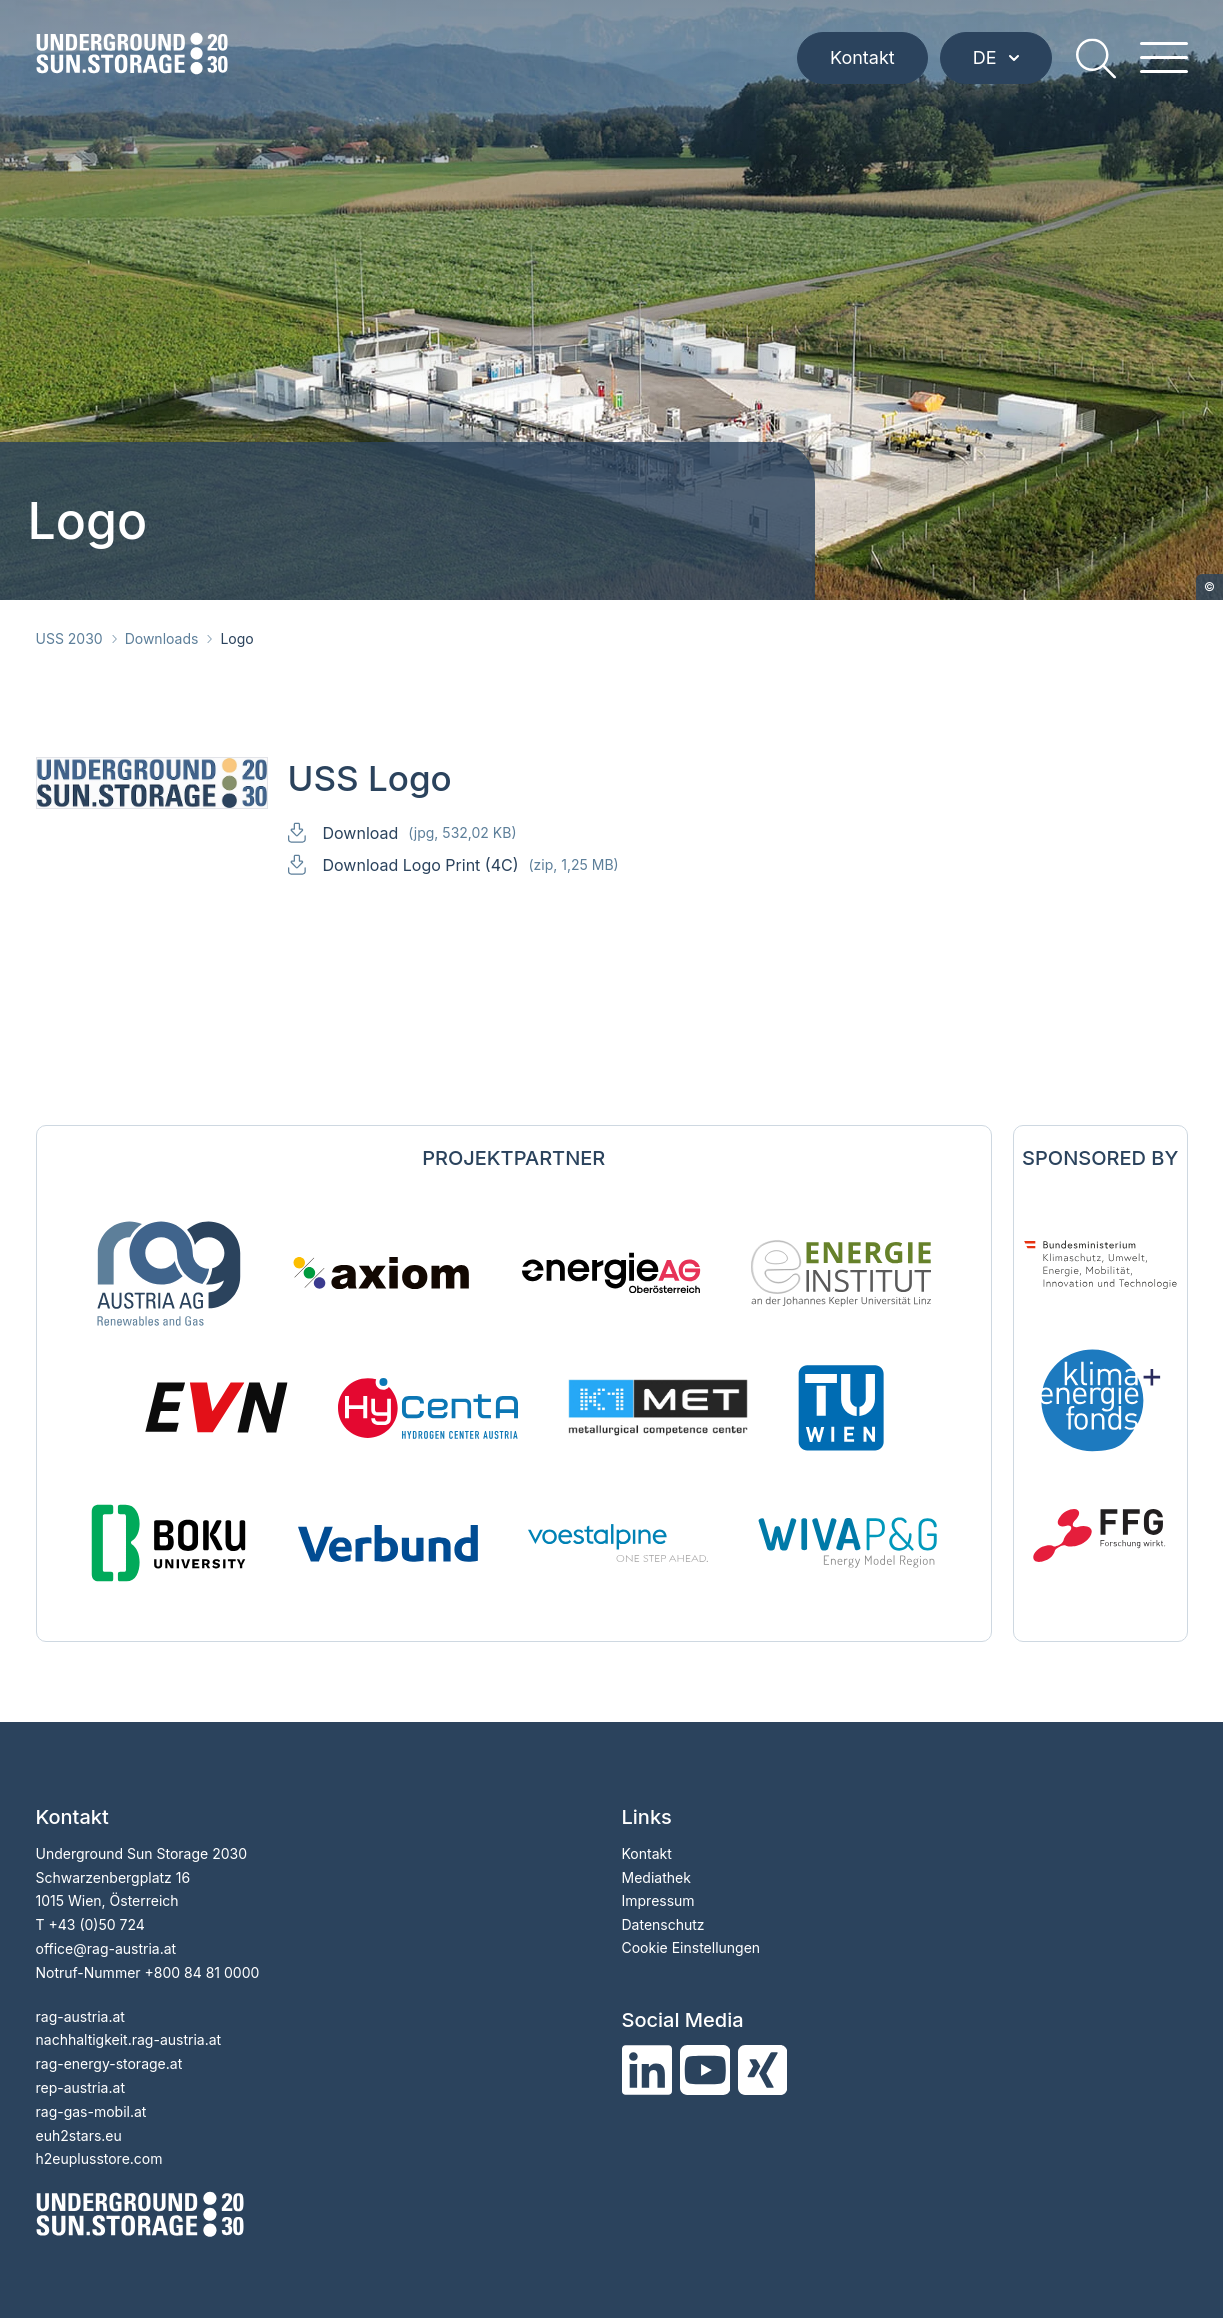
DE (996, 57)
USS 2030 (69, 638)
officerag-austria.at (106, 1948)
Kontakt (862, 57)
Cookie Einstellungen (691, 1947)
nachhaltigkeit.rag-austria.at (129, 2039)
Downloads (162, 638)
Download (420, 832)
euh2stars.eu (79, 2135)
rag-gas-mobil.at (91, 2111)
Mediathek (656, 1877)
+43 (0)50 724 (96, 1924)
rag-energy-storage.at (109, 2063)
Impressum (658, 1900)
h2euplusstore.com (99, 2158)
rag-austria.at (80, 2016)
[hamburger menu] (1164, 58)
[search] (1096, 58)
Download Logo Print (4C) (471, 864)
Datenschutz (663, 1924)
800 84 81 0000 (207, 1972)
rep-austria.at (80, 2087)
